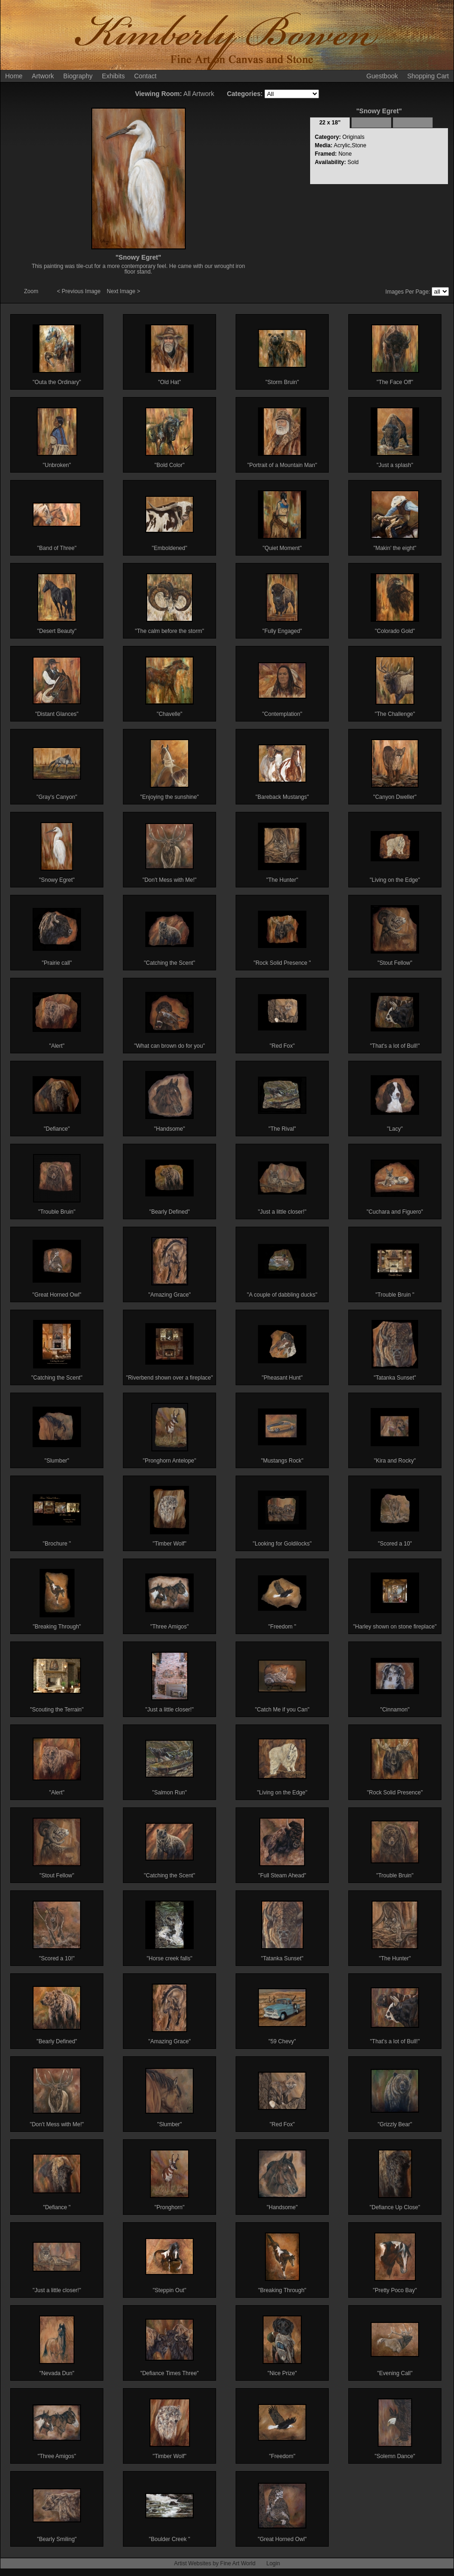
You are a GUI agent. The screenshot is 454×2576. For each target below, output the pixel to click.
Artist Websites (192, 2563)
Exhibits (113, 76)
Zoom (32, 291)
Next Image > (123, 291)
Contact (145, 76)
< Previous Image (79, 291)
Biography (78, 76)
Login (273, 2563)
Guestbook (382, 76)
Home (13, 76)
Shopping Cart (428, 76)
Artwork (43, 76)
